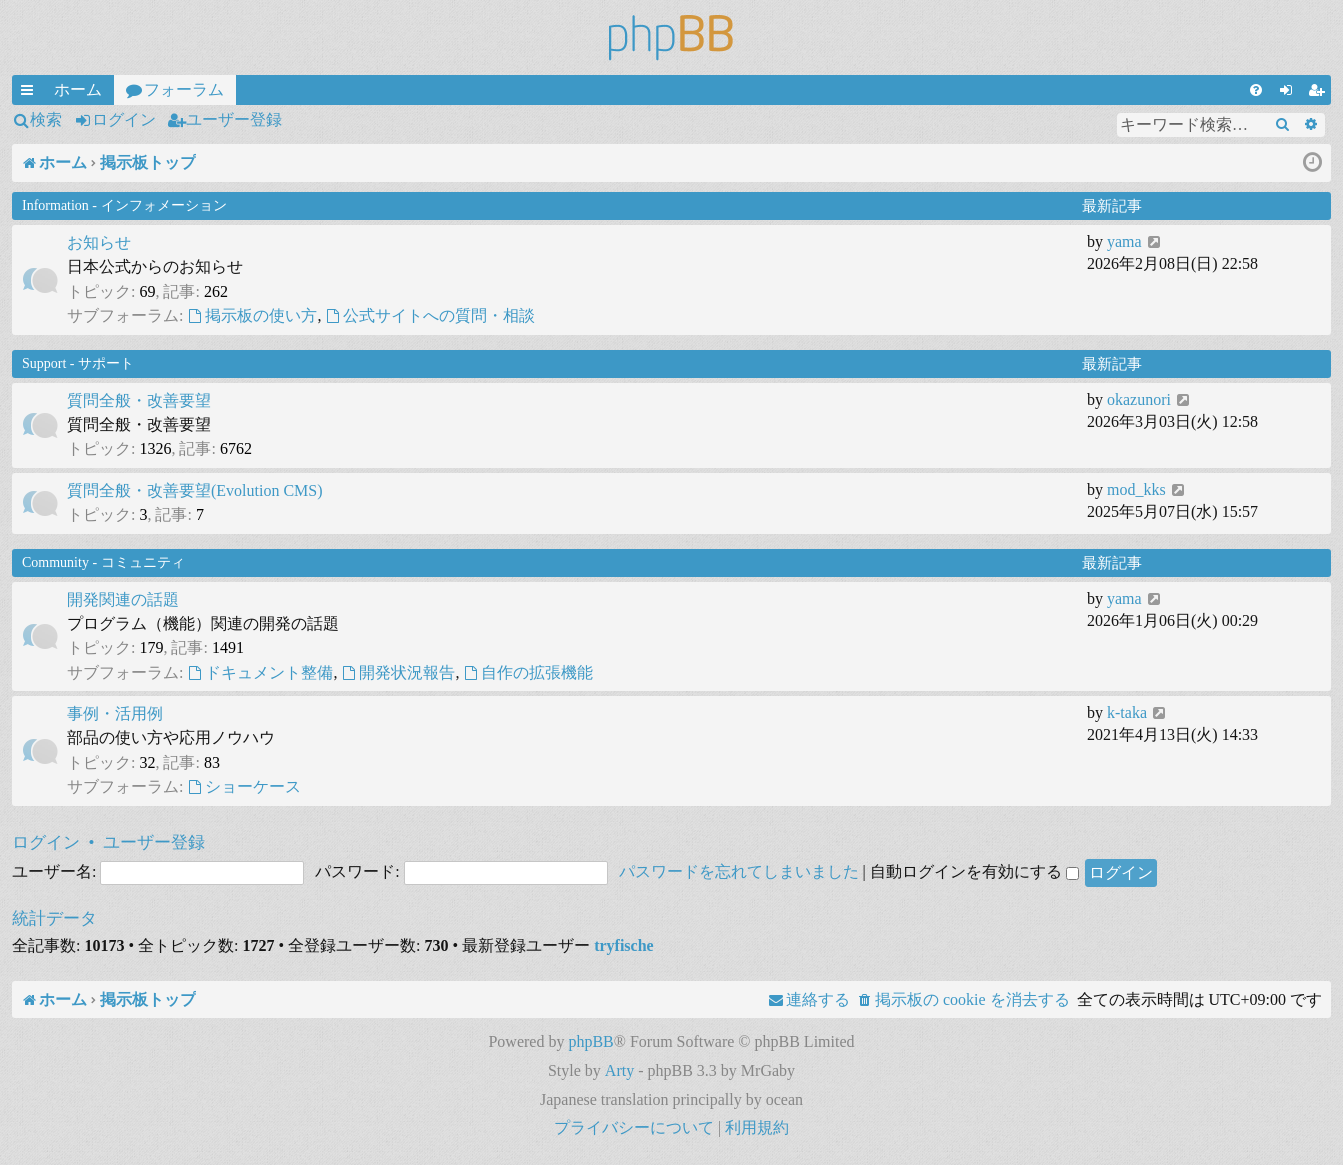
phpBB (590, 1041)
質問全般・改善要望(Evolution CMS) (195, 490)
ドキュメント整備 (260, 672)
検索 (46, 119)
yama (1124, 241)
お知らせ (99, 242)
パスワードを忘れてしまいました (739, 871)
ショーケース (244, 786)
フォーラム (184, 89)
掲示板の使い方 (252, 315)
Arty (619, 1070)
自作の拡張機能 (528, 672)
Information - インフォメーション (124, 205)
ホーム (78, 89)
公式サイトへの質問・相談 (430, 315)
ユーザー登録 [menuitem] (1320, 93)
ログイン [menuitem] (1290, 93)
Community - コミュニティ (103, 562)
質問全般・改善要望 (139, 400)
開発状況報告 (398, 672)
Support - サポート (78, 363)
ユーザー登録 (234, 119)
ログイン (124, 119)
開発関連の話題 (123, 599)
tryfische (624, 945)
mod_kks (1136, 489)
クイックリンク (31, 93)
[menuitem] (1256, 90)
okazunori (1139, 399)
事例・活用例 (115, 713)
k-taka (1127, 712)
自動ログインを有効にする (974, 871)
